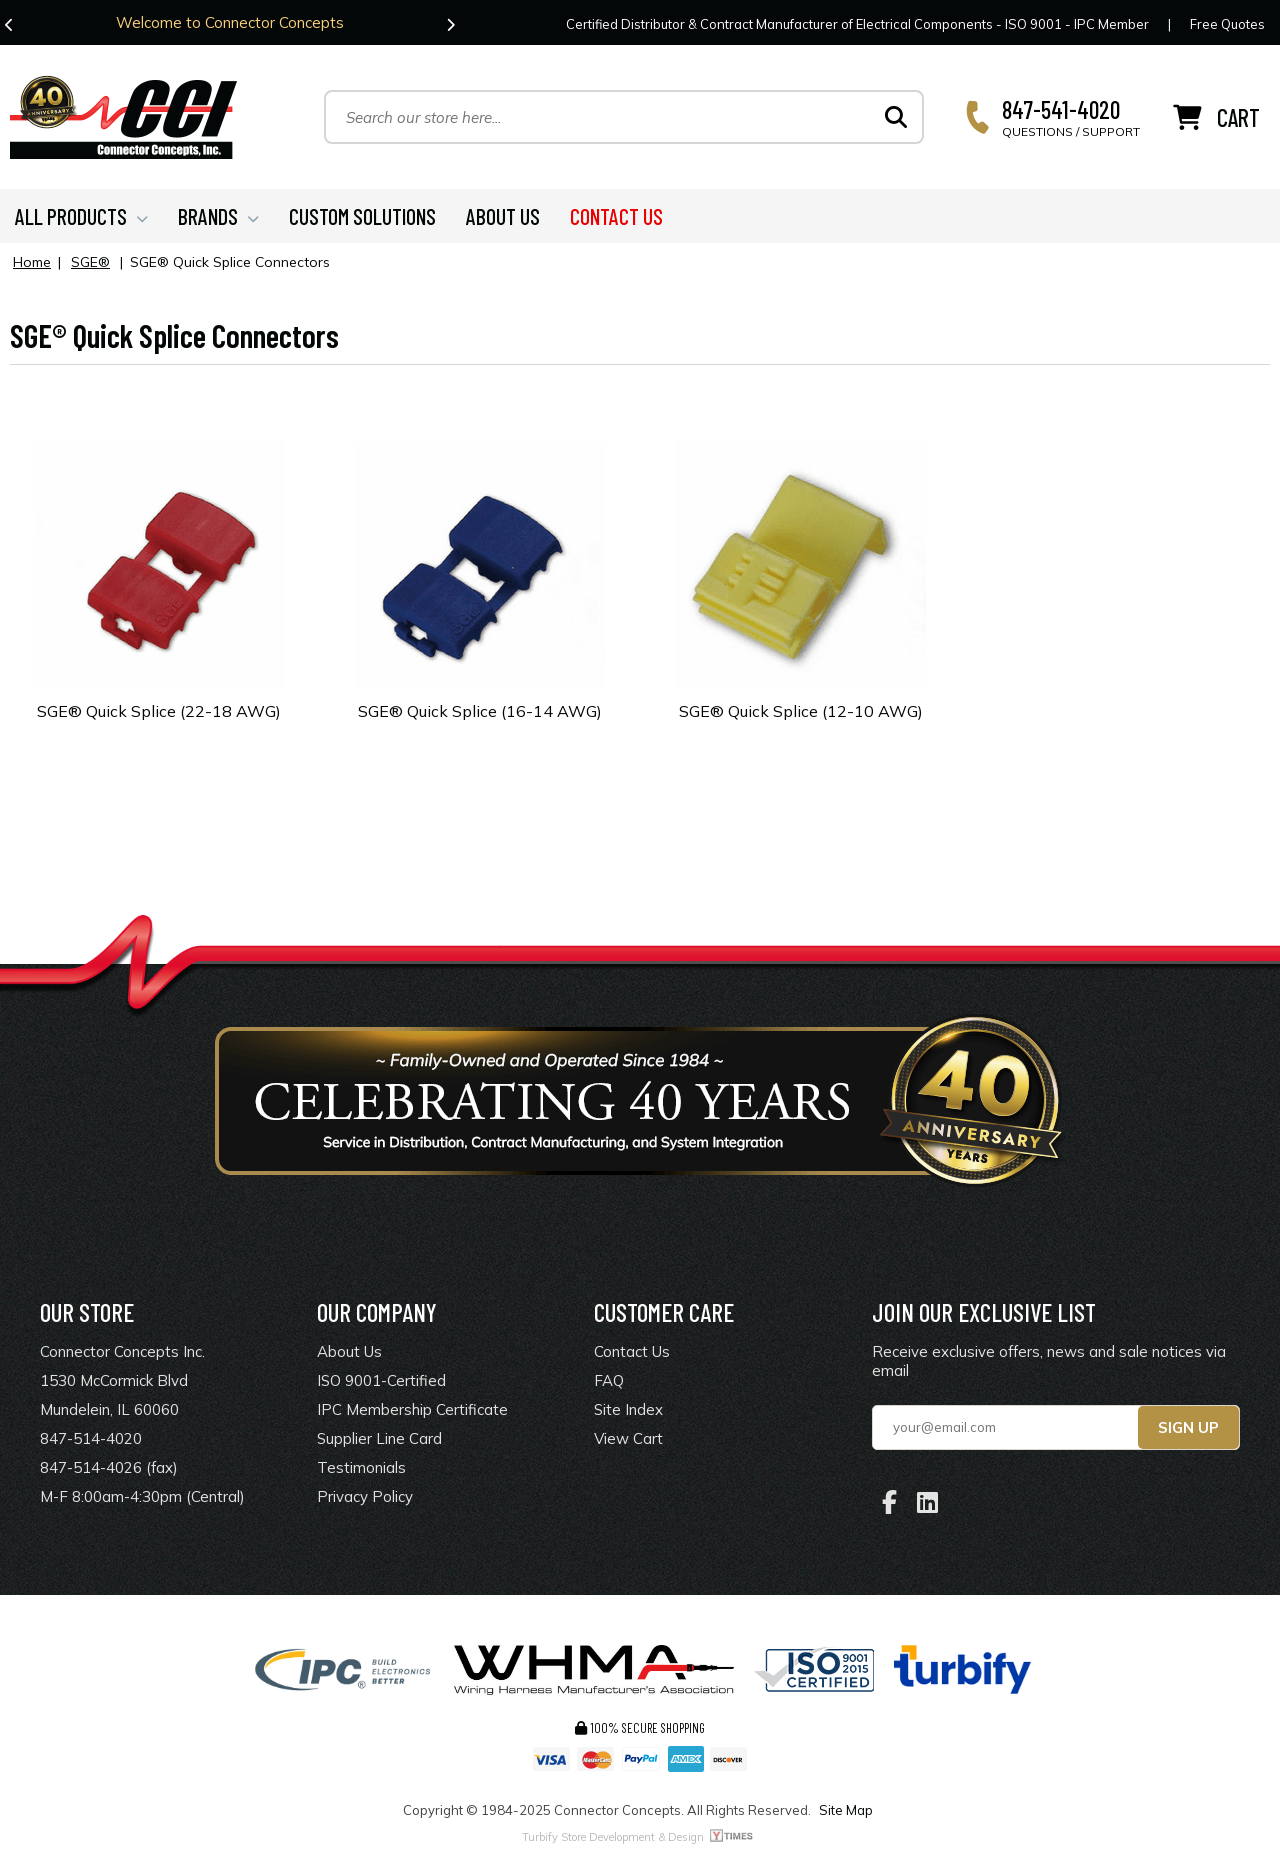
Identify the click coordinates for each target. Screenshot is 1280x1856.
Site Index (628, 1409)
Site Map (846, 1810)
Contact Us (632, 1351)
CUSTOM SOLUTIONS (362, 216)
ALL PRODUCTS (81, 216)
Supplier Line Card (379, 1438)
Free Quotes (1227, 24)
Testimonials (361, 1467)
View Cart (628, 1438)
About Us (349, 1351)
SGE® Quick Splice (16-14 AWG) (480, 711)
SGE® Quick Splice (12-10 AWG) (801, 711)
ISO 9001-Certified (381, 1380)
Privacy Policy (365, 1496)
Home (32, 262)
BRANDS (218, 216)
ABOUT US (503, 216)
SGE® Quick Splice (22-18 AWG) (159, 711)
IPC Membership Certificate (412, 1409)
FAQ (609, 1380)
